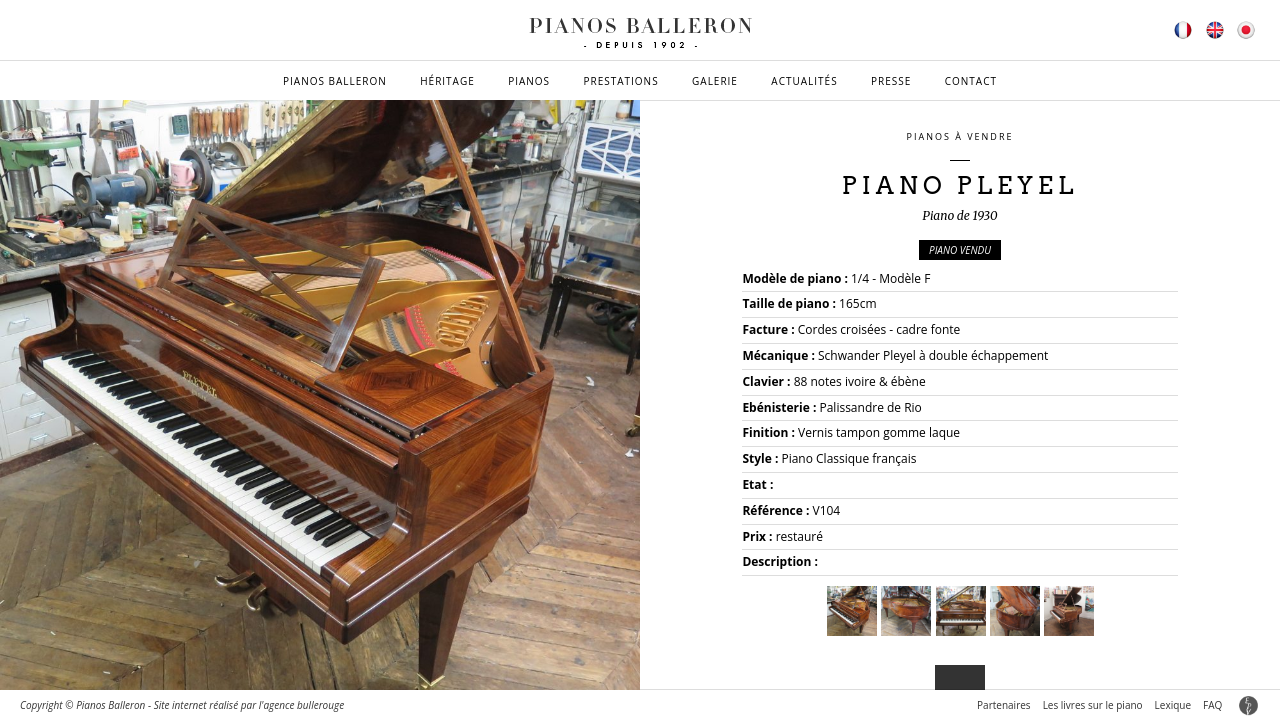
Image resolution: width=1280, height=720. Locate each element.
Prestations (620, 81)
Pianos (529, 81)
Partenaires (1004, 705)
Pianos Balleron (335, 81)
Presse (891, 81)
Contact (971, 81)
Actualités (804, 81)
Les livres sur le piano (1093, 705)
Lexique (1173, 705)
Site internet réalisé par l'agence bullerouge (249, 705)
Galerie (715, 81)
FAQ (1212, 705)
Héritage (447, 81)
